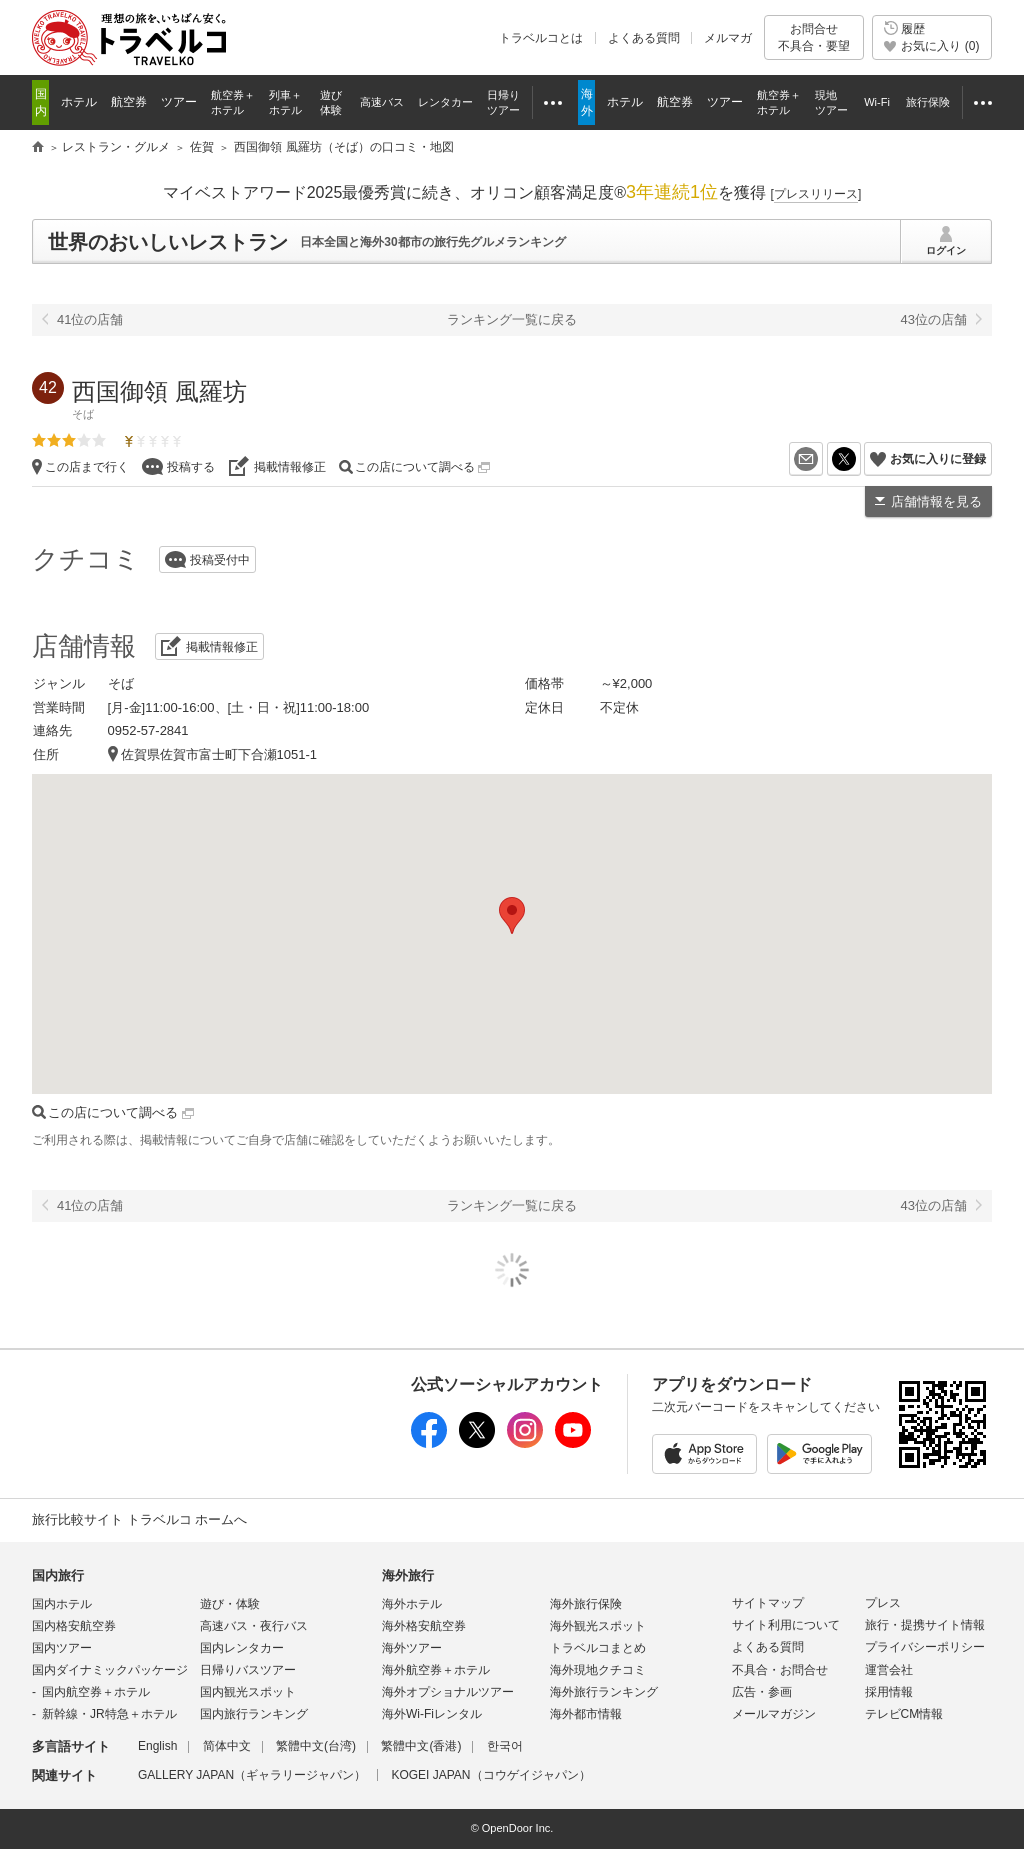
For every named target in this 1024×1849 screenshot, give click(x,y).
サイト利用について (786, 1625)
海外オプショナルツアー (448, 1692)
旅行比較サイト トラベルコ (38, 148)
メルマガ (728, 38)
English (157, 1746)
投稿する (191, 467)
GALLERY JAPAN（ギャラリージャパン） (252, 1775)
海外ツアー (412, 1648)
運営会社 (889, 1670)
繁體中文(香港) (421, 1746)
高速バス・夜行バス (254, 1626)
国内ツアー (62, 1648)
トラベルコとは (541, 38)
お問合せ (814, 37)
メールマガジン (774, 1714)
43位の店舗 (934, 319)
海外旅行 (408, 1575)
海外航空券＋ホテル (436, 1670)
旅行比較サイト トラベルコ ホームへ (139, 1519)
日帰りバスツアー (248, 1670)
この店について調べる (422, 467)
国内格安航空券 (74, 1626)
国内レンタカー (242, 1648)
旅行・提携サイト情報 (925, 1625)
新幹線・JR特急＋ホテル (109, 1714)
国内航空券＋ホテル (96, 1692)
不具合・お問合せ (780, 1670)
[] (816, 194)
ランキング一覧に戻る (512, 319)
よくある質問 (644, 38)
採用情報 (889, 1692)
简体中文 (227, 1746)
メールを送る (822, 459)
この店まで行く (87, 467)
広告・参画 (762, 1692)
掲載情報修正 (290, 467)
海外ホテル (412, 1604)
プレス (883, 1603)
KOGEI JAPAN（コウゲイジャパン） (490, 1775)
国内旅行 (58, 1575)
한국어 (505, 1746)
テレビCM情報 (904, 1714)
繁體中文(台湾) (316, 1746)
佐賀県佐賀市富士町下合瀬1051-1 (219, 754)
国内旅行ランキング (254, 1714)
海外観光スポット (598, 1626)
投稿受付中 (220, 560)
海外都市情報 (586, 1714)
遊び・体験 (230, 1604)
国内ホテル (62, 1604)
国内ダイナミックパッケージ (110, 1670)
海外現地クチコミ (598, 1670)
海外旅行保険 (586, 1604)
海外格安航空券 (424, 1626)
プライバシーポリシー (925, 1647)
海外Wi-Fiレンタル (432, 1714)
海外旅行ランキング (604, 1692)
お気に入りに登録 (938, 459)
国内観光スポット (248, 1692)
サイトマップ (768, 1603)
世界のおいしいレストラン (168, 242)
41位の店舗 (90, 319)
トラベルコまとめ (598, 1648)
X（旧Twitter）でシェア (860, 459)
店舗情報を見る (936, 501)
